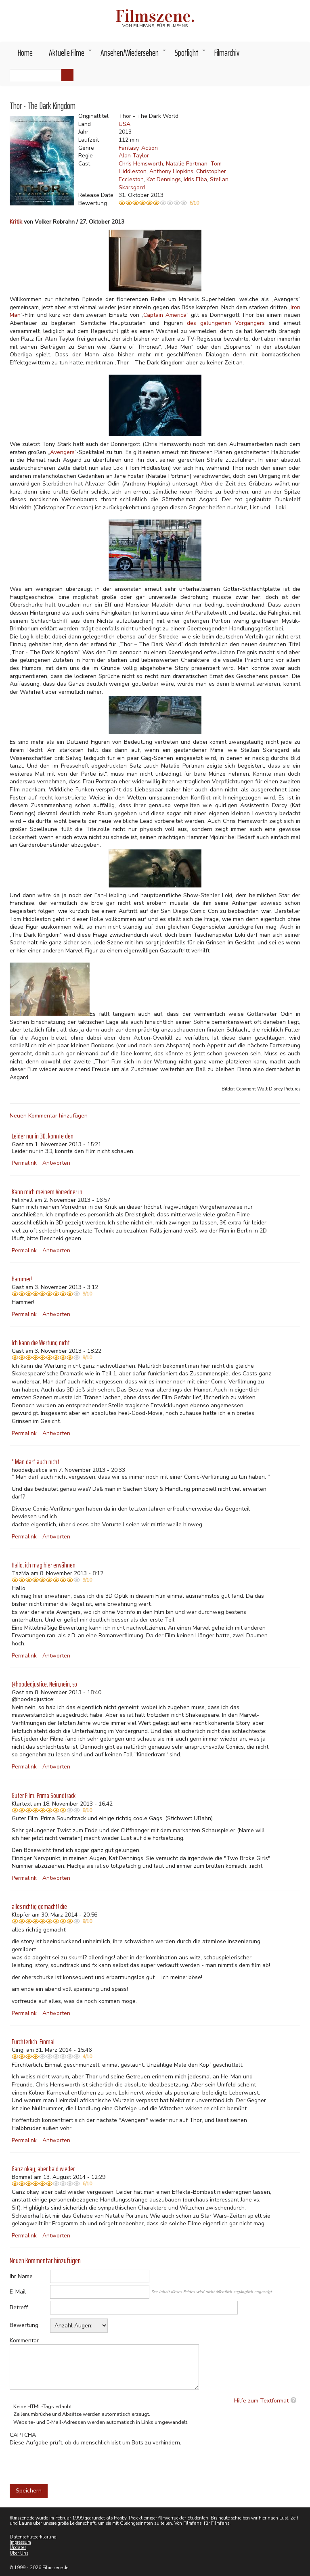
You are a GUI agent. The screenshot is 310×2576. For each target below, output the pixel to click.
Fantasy (128, 148)
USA (124, 124)
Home (25, 52)
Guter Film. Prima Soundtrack (43, 1795)
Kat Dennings (164, 179)
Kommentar (24, 2340)
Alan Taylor (134, 155)
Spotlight (190, 55)
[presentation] (71, 2462)
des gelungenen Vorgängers (226, 323)
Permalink (24, 1163)
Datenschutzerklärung (33, 2537)
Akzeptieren (217, 11)
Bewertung (24, 2325)
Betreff (19, 2307)
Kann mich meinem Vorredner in (47, 1191)
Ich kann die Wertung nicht (41, 1342)
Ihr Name (21, 2276)
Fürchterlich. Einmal (33, 2041)
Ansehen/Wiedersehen (134, 55)
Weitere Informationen (80, 34)
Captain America (164, 315)
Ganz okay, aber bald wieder (43, 2168)
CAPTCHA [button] (23, 2435)
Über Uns (19, 2553)
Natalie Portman (186, 163)
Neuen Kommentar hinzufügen (49, 1116)
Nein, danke (258, 11)
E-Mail (18, 2292)
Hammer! (22, 1279)
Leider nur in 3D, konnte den (42, 1136)
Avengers (62, 452)
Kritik (16, 222)
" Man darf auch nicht (35, 1461)
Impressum (20, 2542)
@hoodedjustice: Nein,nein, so (44, 1684)
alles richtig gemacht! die (39, 1906)
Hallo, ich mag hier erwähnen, (44, 1565)
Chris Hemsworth (141, 163)
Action (149, 148)
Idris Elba (195, 179)
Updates (18, 2548)
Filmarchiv (226, 52)
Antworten (56, 1163)
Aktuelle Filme (70, 55)
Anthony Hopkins (171, 171)
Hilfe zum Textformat (261, 2400)
